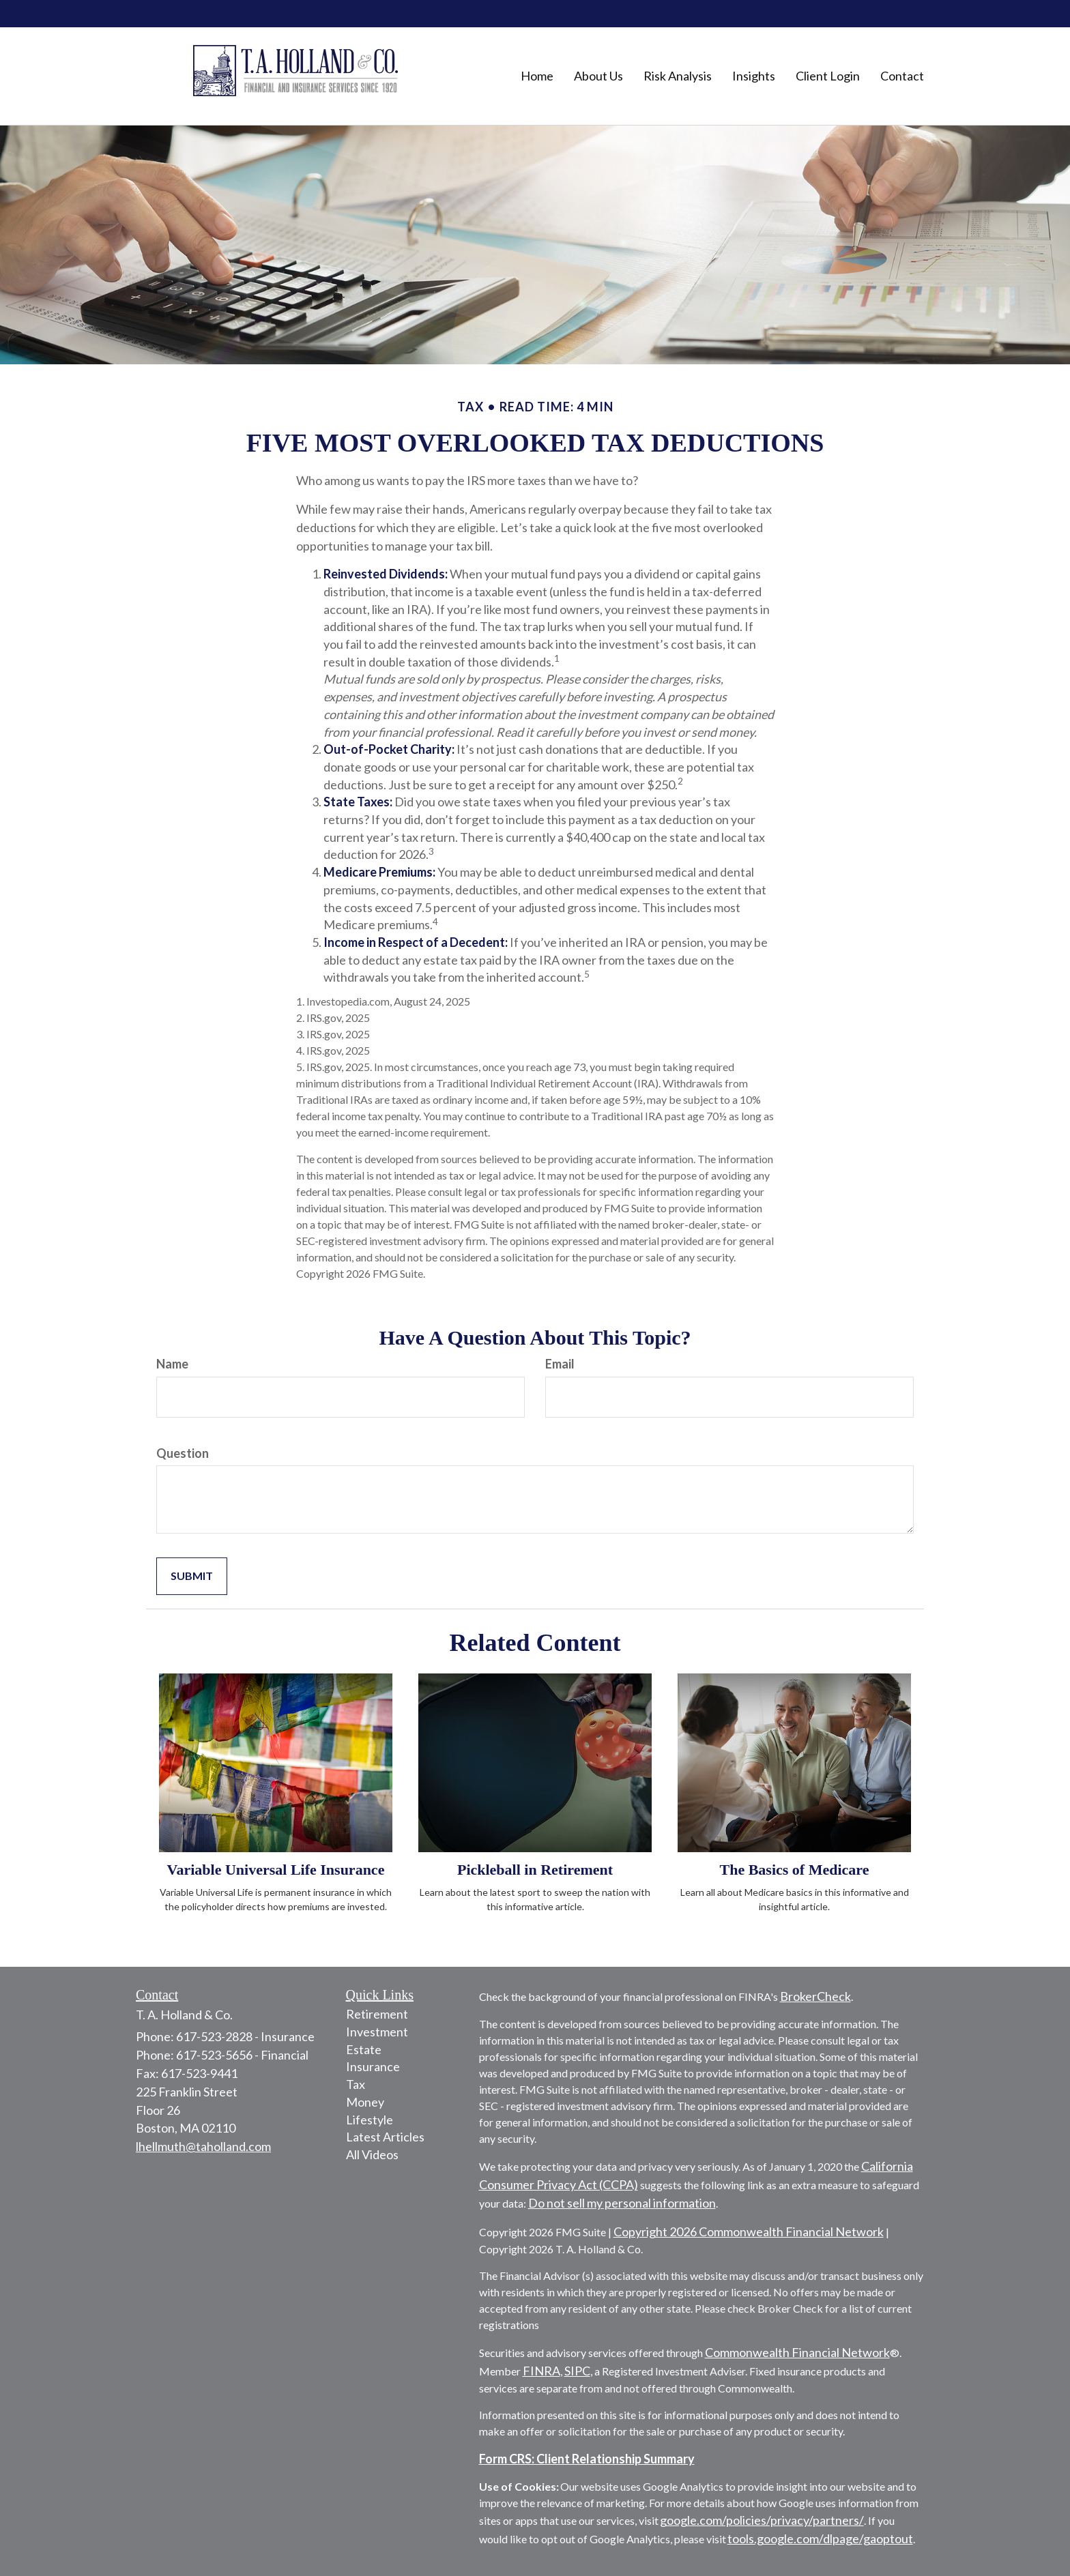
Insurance (373, 2066)
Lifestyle (369, 2119)
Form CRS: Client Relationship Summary (587, 2458)
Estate (363, 2049)
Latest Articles (385, 2136)
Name (172, 1363)
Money (365, 2101)
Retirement (377, 2013)
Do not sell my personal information (622, 2202)
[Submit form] (191, 1576)
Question (182, 1453)
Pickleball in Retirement (535, 1869)
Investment (377, 2031)
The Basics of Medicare (794, 1869)
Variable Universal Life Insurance (276, 1869)
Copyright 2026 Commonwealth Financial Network (748, 2231)
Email (560, 1363)
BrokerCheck (815, 1996)
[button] (598, 75)
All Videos (372, 2154)
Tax (355, 2084)
